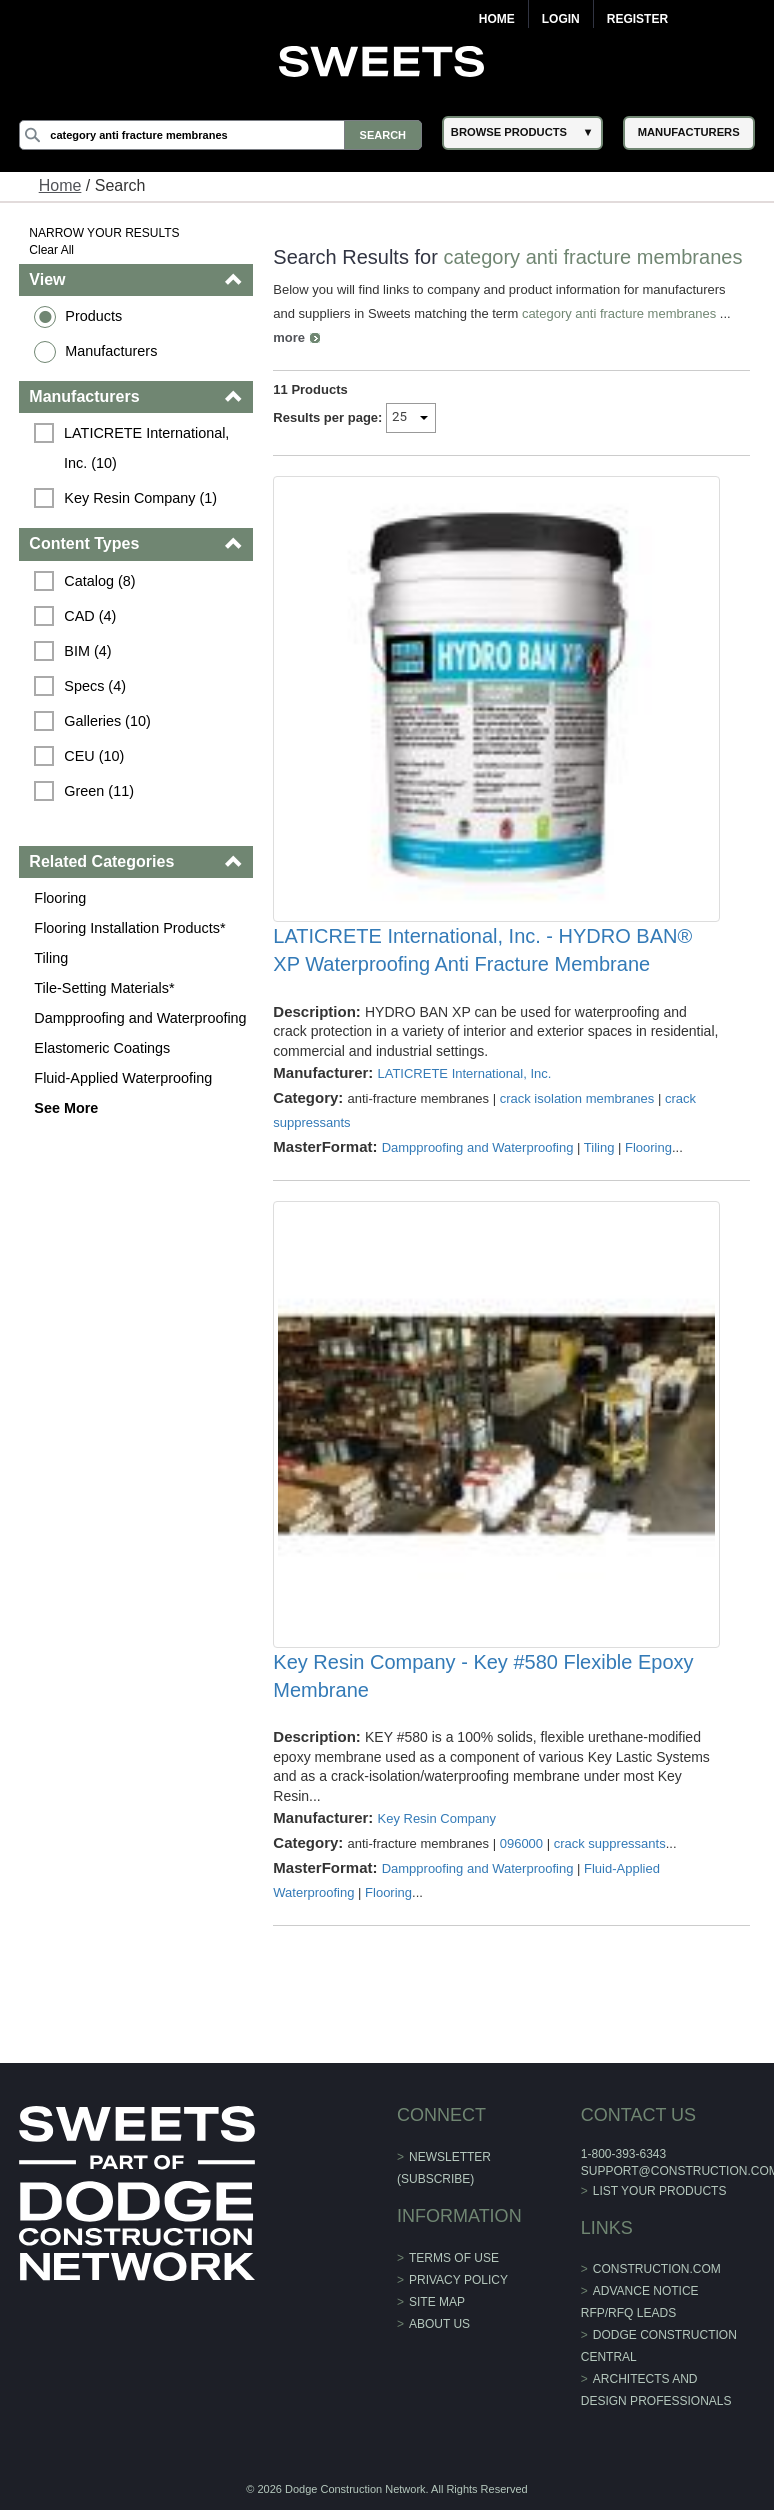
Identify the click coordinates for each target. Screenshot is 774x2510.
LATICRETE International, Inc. (464, 1073)
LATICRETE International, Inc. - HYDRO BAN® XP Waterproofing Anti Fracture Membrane (482, 950)
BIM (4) (87, 651)
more (289, 337)
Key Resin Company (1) (140, 498)
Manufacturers (111, 351)
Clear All (51, 250)
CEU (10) (94, 756)
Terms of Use (454, 2258)
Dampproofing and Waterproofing (140, 1018)
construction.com (657, 2269)
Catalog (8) (99, 581)
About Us (439, 2324)
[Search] (220, 135)
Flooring (60, 898)
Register (637, 19)
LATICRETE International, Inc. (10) (148, 448)
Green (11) (99, 791)
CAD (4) (90, 616)
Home (497, 19)
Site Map (437, 2302)
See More (66, 1108)
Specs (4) (95, 686)
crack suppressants (610, 1843)
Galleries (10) (107, 721)
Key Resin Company (436, 1818)
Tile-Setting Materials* (104, 988)
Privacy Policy (458, 2280)
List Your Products (660, 2191)
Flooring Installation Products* (129, 928)
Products (93, 316)
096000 (521, 1843)
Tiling (51, 958)
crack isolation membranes (577, 1098)
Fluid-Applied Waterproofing (123, 1078)
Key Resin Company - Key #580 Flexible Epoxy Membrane (483, 1676)
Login (561, 19)
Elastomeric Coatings (102, 1048)
